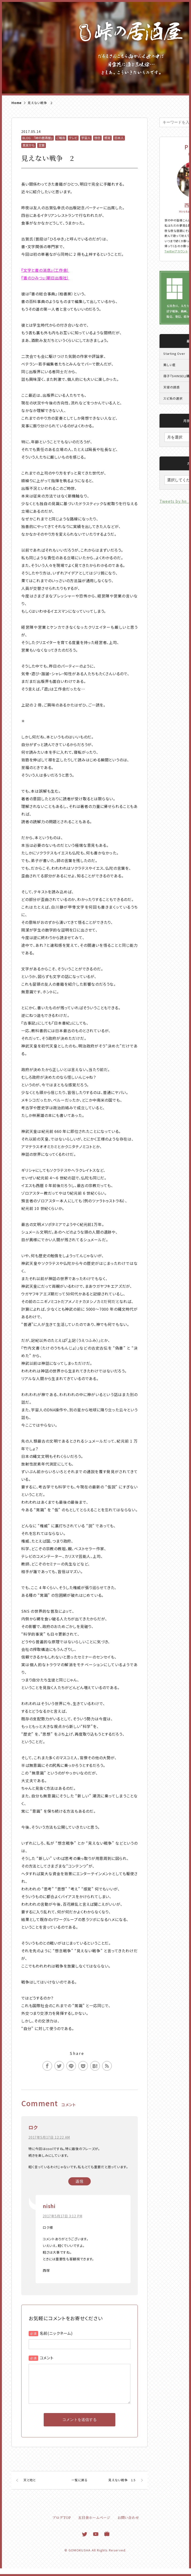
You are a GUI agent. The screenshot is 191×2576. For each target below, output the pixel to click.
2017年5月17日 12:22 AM (49, 2137)
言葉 (41, 145)
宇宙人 (85, 138)
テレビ (73, 138)
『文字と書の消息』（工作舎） (45, 270)
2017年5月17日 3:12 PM (62, 2216)
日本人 (119, 138)
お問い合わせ (128, 2525)
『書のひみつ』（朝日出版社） (45, 278)
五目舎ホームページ (94, 2525)
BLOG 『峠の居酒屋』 (37, 138)
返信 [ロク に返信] (79, 2181)
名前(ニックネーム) (56, 2333)
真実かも (28, 145)
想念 (97, 138)
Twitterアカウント (176, 251)
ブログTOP (61, 2525)
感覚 (107, 138)
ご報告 (60, 138)
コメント (46, 2358)
